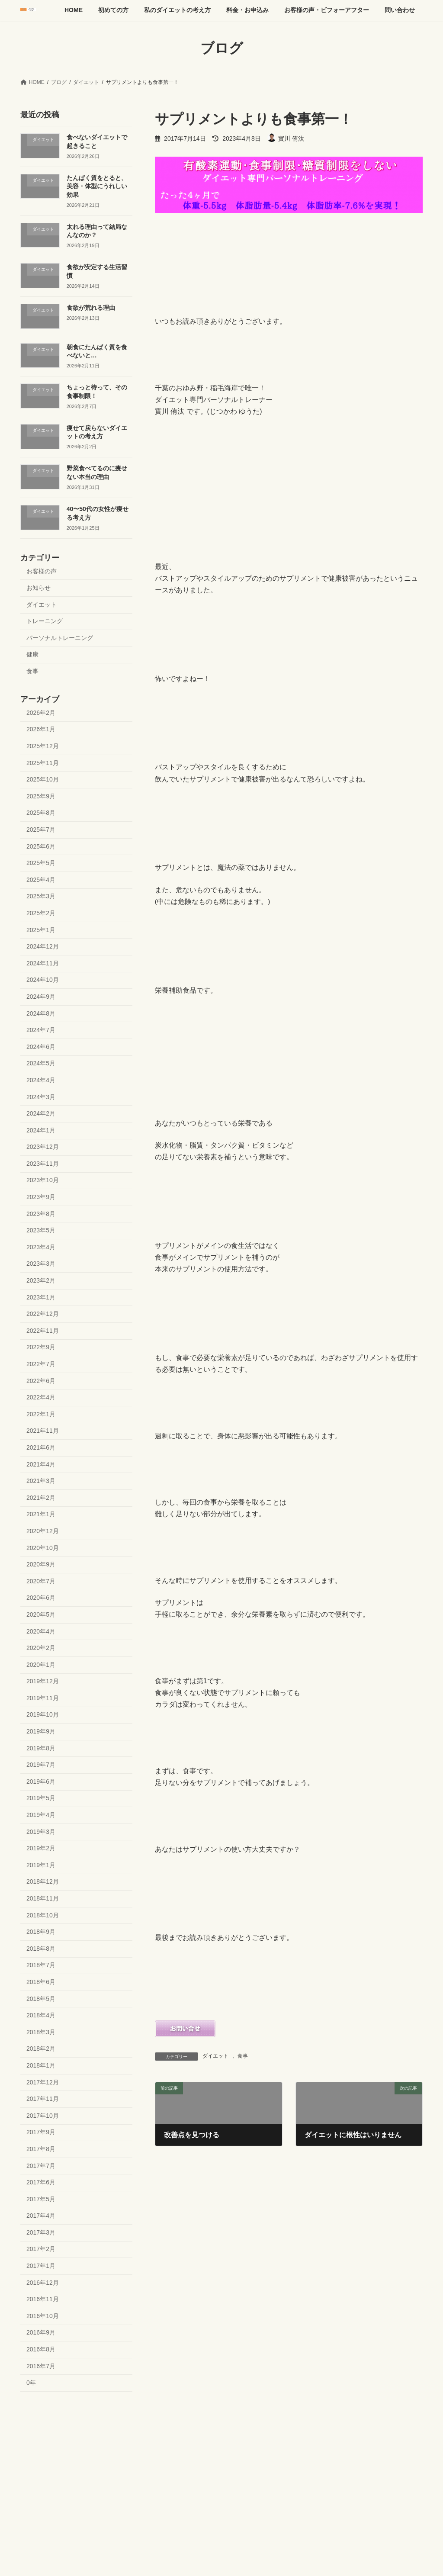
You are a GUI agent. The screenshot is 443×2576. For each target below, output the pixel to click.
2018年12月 (42, 1881)
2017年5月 (40, 2198)
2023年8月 (40, 1213)
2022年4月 (40, 1397)
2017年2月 (40, 2248)
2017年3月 (40, 2232)
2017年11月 (42, 2098)
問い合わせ (334, 2424)
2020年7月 (40, 1580)
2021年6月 (40, 1447)
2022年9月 (40, 1347)
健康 (32, 654)
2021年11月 (42, 1430)
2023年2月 (40, 1280)
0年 (31, 2382)
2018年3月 (40, 2031)
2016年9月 (40, 2332)
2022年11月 (42, 1330)
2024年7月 (40, 1029)
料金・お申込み (196, 2424)
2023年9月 (40, 1196)
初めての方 (74, 2424)
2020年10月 (42, 1547)
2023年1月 (40, 1296)
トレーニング (44, 620)
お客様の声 (41, 570)
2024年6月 (40, 1046)
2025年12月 (42, 746)
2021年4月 (40, 1463)
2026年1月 (40, 729)
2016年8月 (40, 2349)
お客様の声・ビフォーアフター (267, 2424)
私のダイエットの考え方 (132, 2424)
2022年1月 (40, 1413)
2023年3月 (40, 1263)
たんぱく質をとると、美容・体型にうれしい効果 (97, 186)
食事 (243, 2056)
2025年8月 (40, 812)
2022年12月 (42, 1313)
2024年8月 (40, 1013)
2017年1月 (40, 2265)
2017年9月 (40, 2132)
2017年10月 (42, 2115)
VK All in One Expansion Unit (277, 2479)
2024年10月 (42, 979)
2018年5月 (40, 1998)
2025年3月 (40, 896)
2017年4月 (40, 2215)
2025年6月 (40, 846)
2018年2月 (40, 2048)
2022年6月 (40, 1380)
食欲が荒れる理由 (91, 307)
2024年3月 (40, 1096)
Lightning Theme (218, 2479)
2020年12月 (42, 1531)
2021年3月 (40, 1480)
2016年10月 (42, 2315)
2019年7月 (40, 1764)
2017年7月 (40, 2165)
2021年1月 (40, 1514)
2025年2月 (40, 913)
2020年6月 (40, 1597)
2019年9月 (40, 1731)
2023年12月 (42, 1146)
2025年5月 (40, 862)
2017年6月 (40, 2182)
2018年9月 (40, 1931)
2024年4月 (40, 1080)
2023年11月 (42, 1163)
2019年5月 (40, 1798)
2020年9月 (40, 1564)
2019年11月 (42, 1697)
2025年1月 (40, 929)
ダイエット (215, 2056)
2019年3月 (40, 1831)
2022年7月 (40, 1363)
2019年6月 (40, 1781)
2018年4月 (40, 2015)
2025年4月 (40, 879)
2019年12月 (42, 1681)
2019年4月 (40, 1814)
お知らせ (38, 587)
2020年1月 (40, 1664)
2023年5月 (40, 1230)
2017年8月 (40, 2148)
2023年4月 (40, 1246)
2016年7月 (40, 2365)
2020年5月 (40, 1614)
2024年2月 (40, 1113)
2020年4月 (40, 1630)
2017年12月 (42, 2081)
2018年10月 (42, 1914)
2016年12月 (42, 2282)
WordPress (173, 2479)
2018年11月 (42, 1898)
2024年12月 (42, 946)
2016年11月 (42, 2299)
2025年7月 (40, 829)
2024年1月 (40, 1129)
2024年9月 (40, 996)
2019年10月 (42, 1714)
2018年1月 (40, 2065)
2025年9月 (40, 795)
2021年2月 (40, 1497)
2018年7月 (40, 1965)
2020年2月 (40, 1647)
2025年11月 (42, 762)
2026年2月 (40, 712)
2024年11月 (42, 962)
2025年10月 (42, 779)
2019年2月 (40, 1848)
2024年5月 (40, 1063)
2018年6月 (40, 1981)
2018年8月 (40, 1948)
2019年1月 (40, 1864)
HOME (36, 2424)
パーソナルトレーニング (59, 637)
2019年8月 (40, 1747)
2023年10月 (42, 1180)
